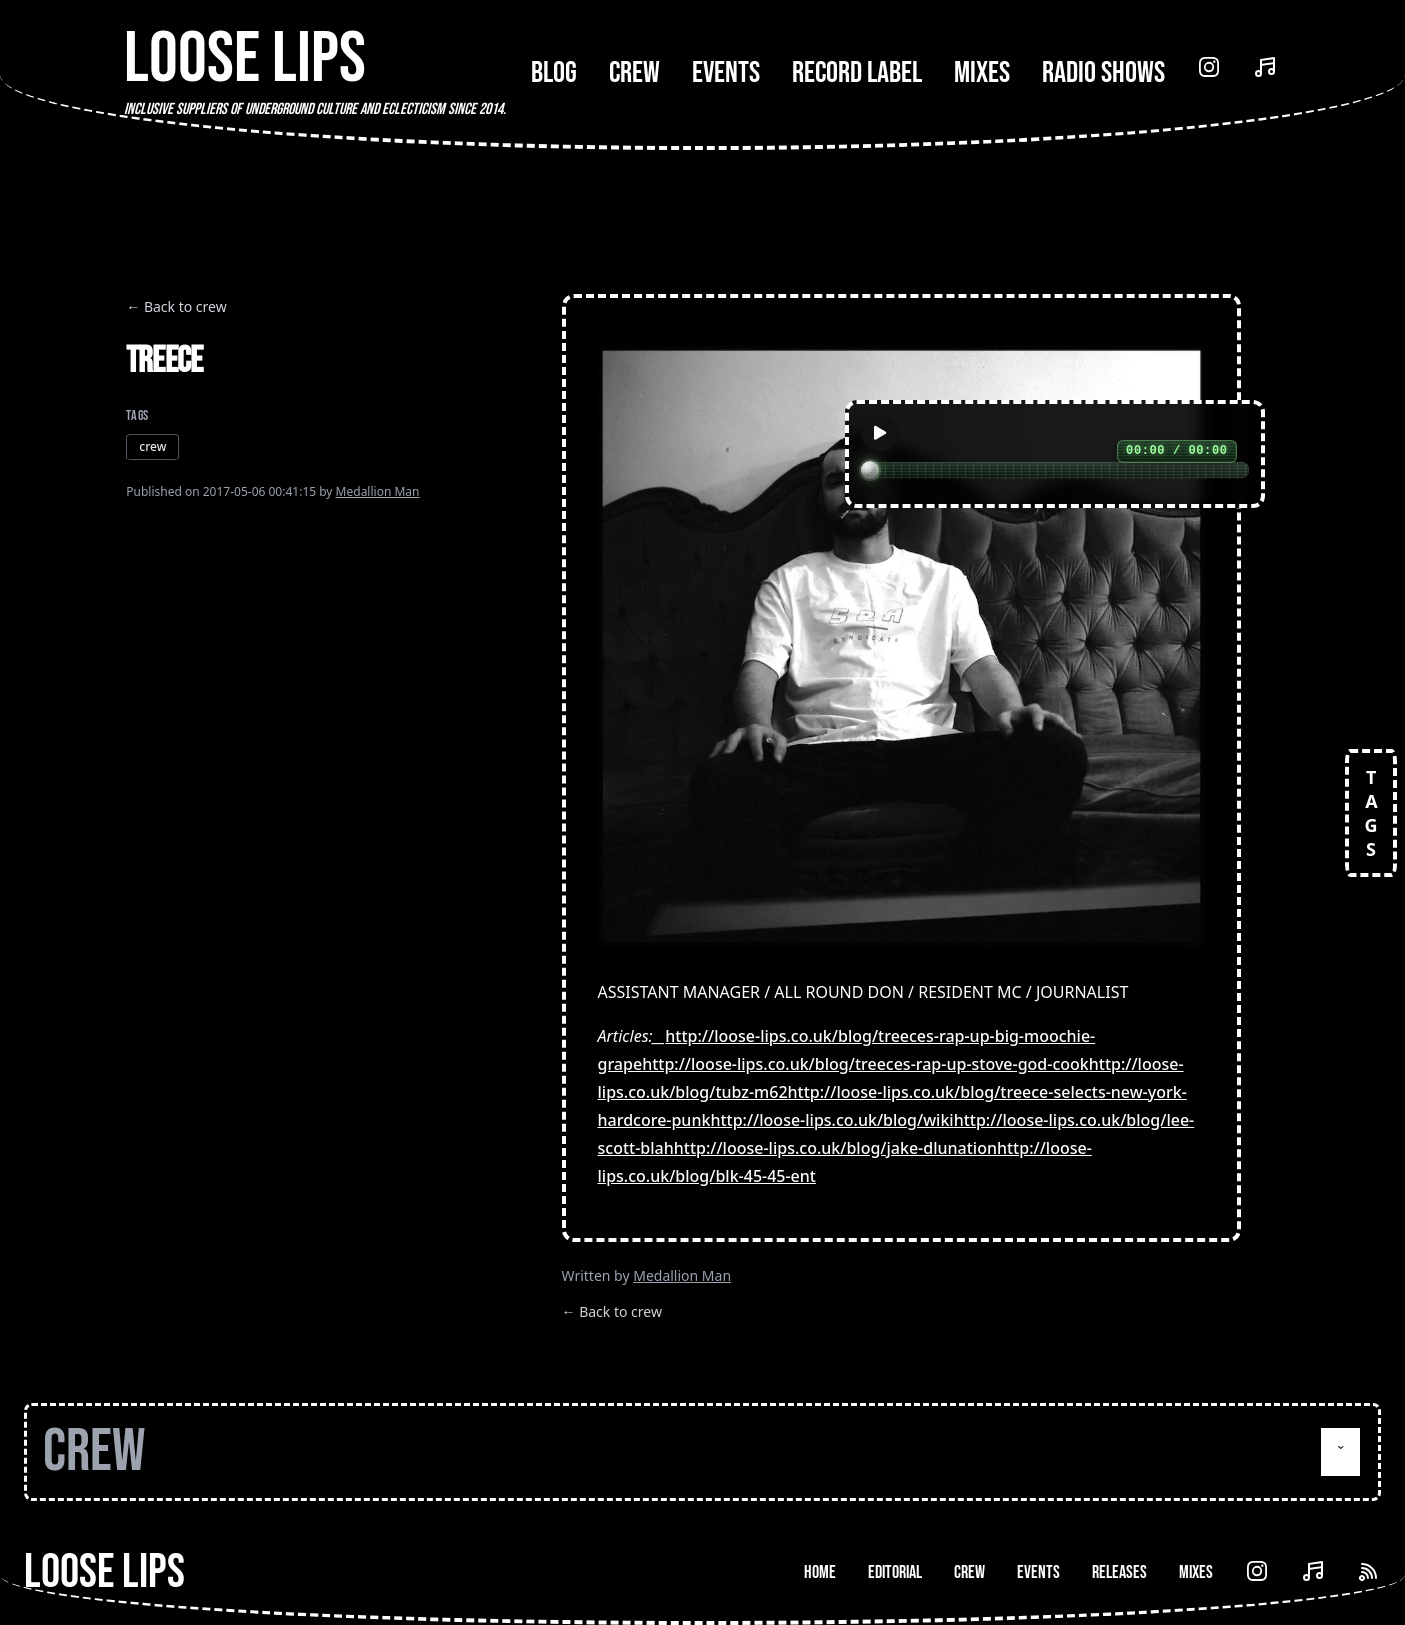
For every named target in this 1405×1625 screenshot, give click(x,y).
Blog (554, 73)
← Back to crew (176, 306)
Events (726, 73)
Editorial (895, 1572)
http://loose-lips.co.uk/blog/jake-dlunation (835, 1148)
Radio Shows (1103, 73)
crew (152, 446)
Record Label (857, 73)
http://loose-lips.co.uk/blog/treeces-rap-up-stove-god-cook (865, 1064)
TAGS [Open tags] (1371, 813)
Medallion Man (378, 491)
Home (820, 1572)
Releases (1119, 1572)
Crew (634, 73)
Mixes (982, 73)
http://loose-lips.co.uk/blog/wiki (831, 1120)
